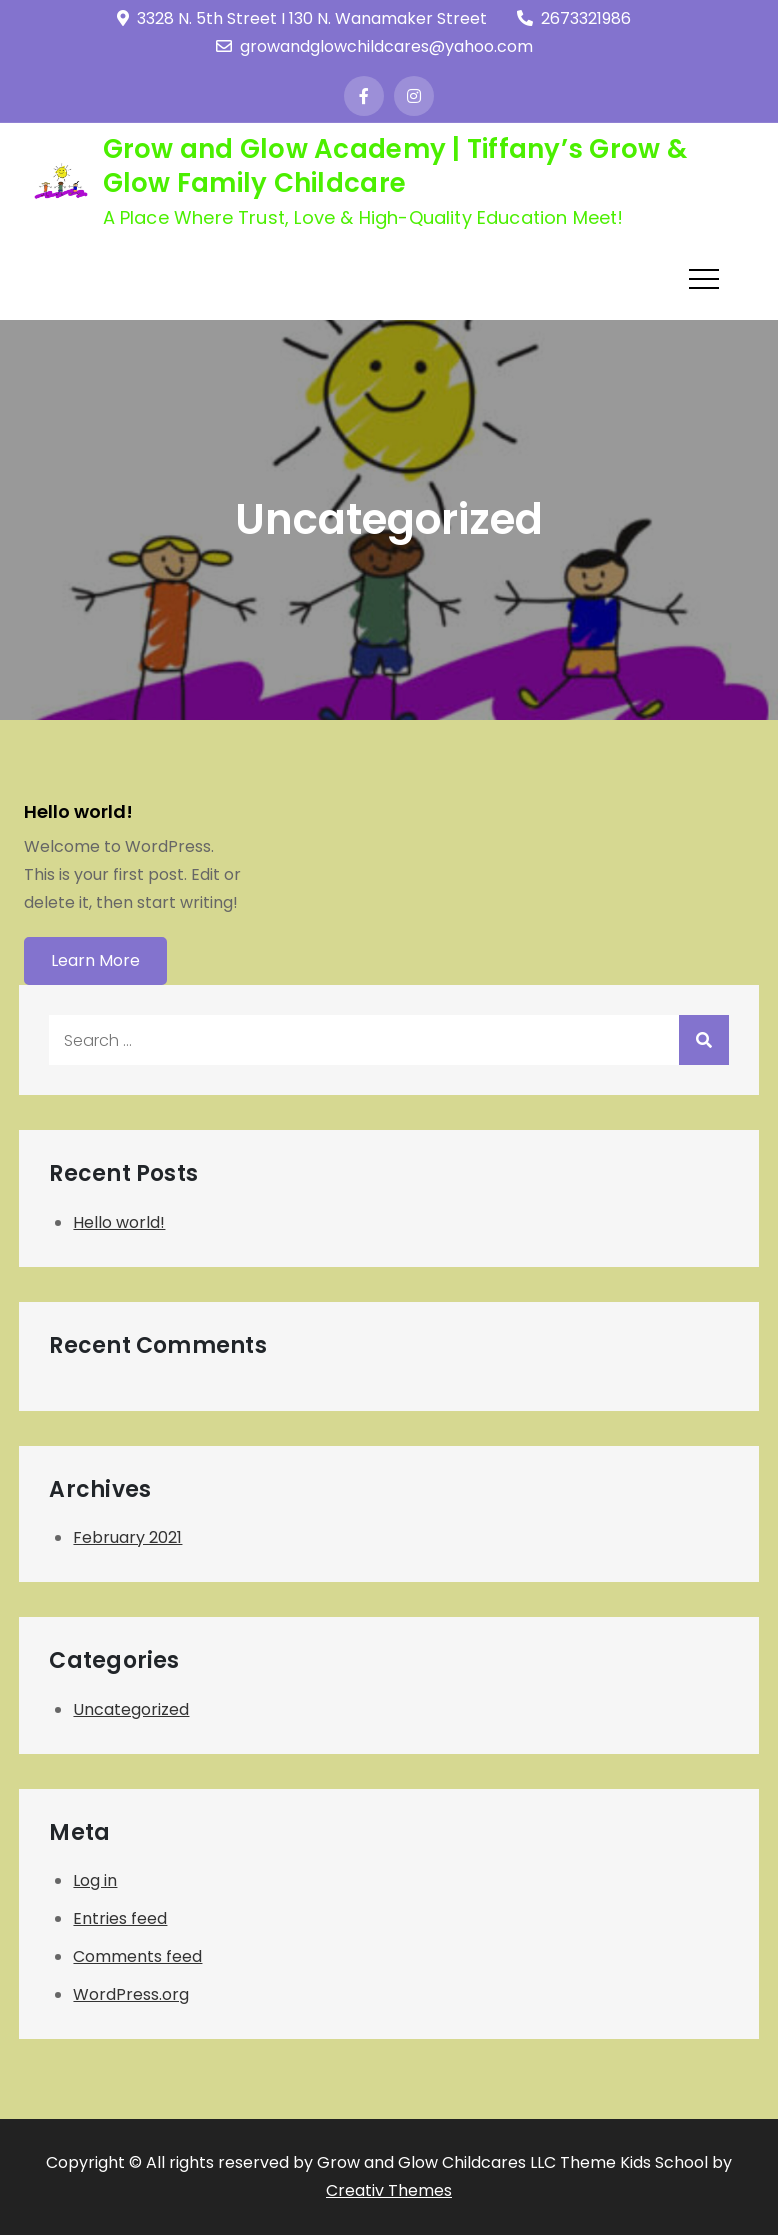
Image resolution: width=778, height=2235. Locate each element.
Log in (95, 1880)
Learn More (95, 960)
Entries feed (120, 1918)
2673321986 (574, 18)
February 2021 (127, 1537)
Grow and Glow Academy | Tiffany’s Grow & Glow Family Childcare (395, 166)
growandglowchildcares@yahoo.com (374, 46)
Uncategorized (131, 1709)
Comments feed (137, 1956)
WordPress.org (131, 1994)
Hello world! (78, 811)
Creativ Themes (389, 2190)
